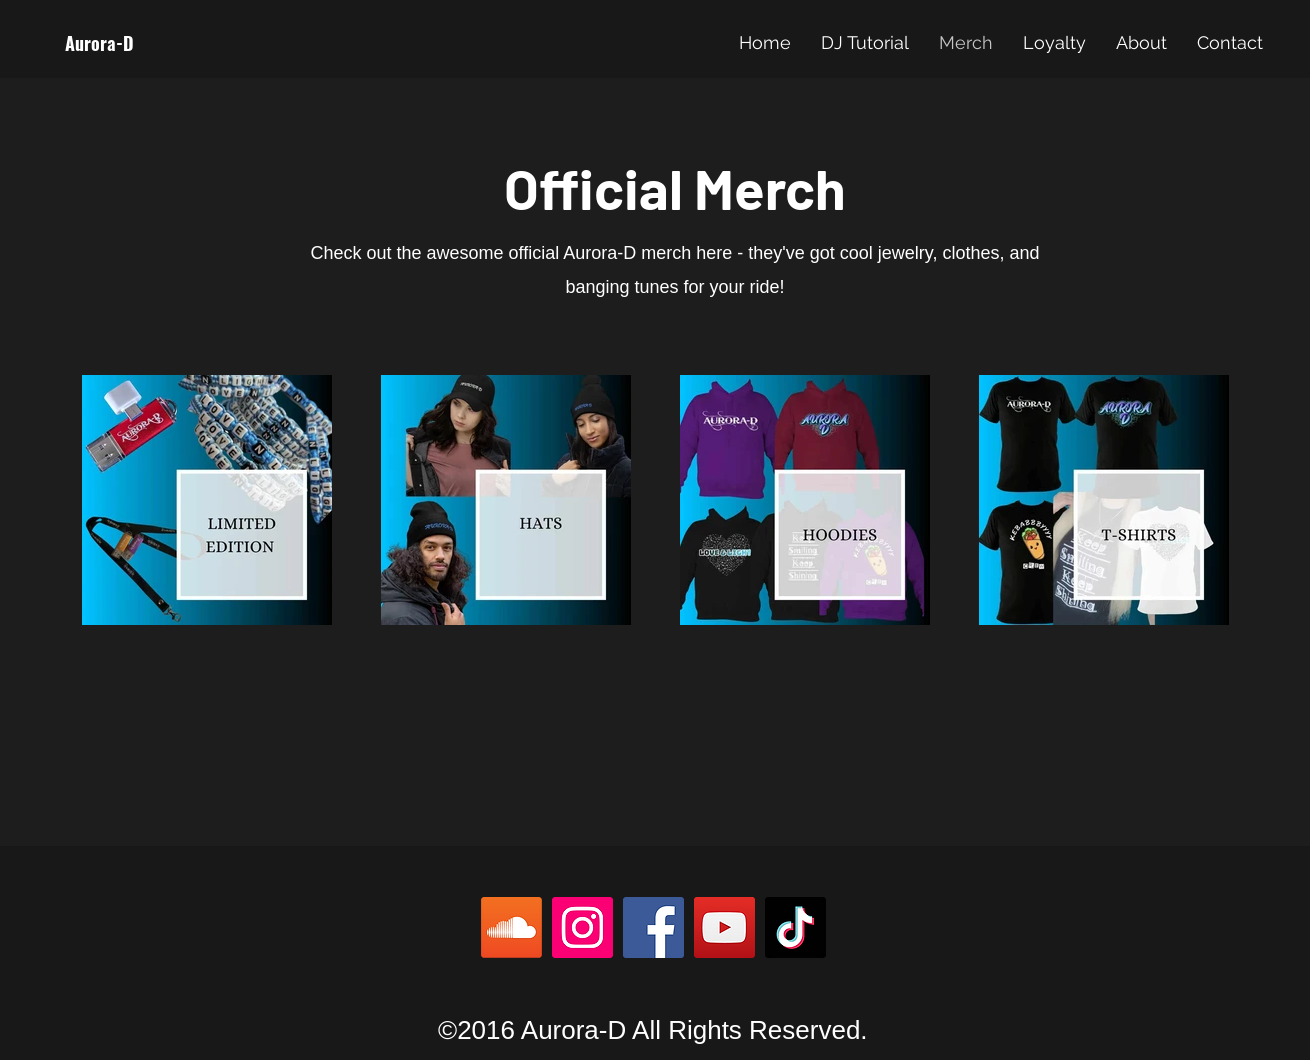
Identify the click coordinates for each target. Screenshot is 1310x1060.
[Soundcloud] (511, 927)
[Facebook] (653, 927)
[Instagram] (582, 927)
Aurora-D (99, 43)
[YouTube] (724, 927)
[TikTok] (795, 927)
